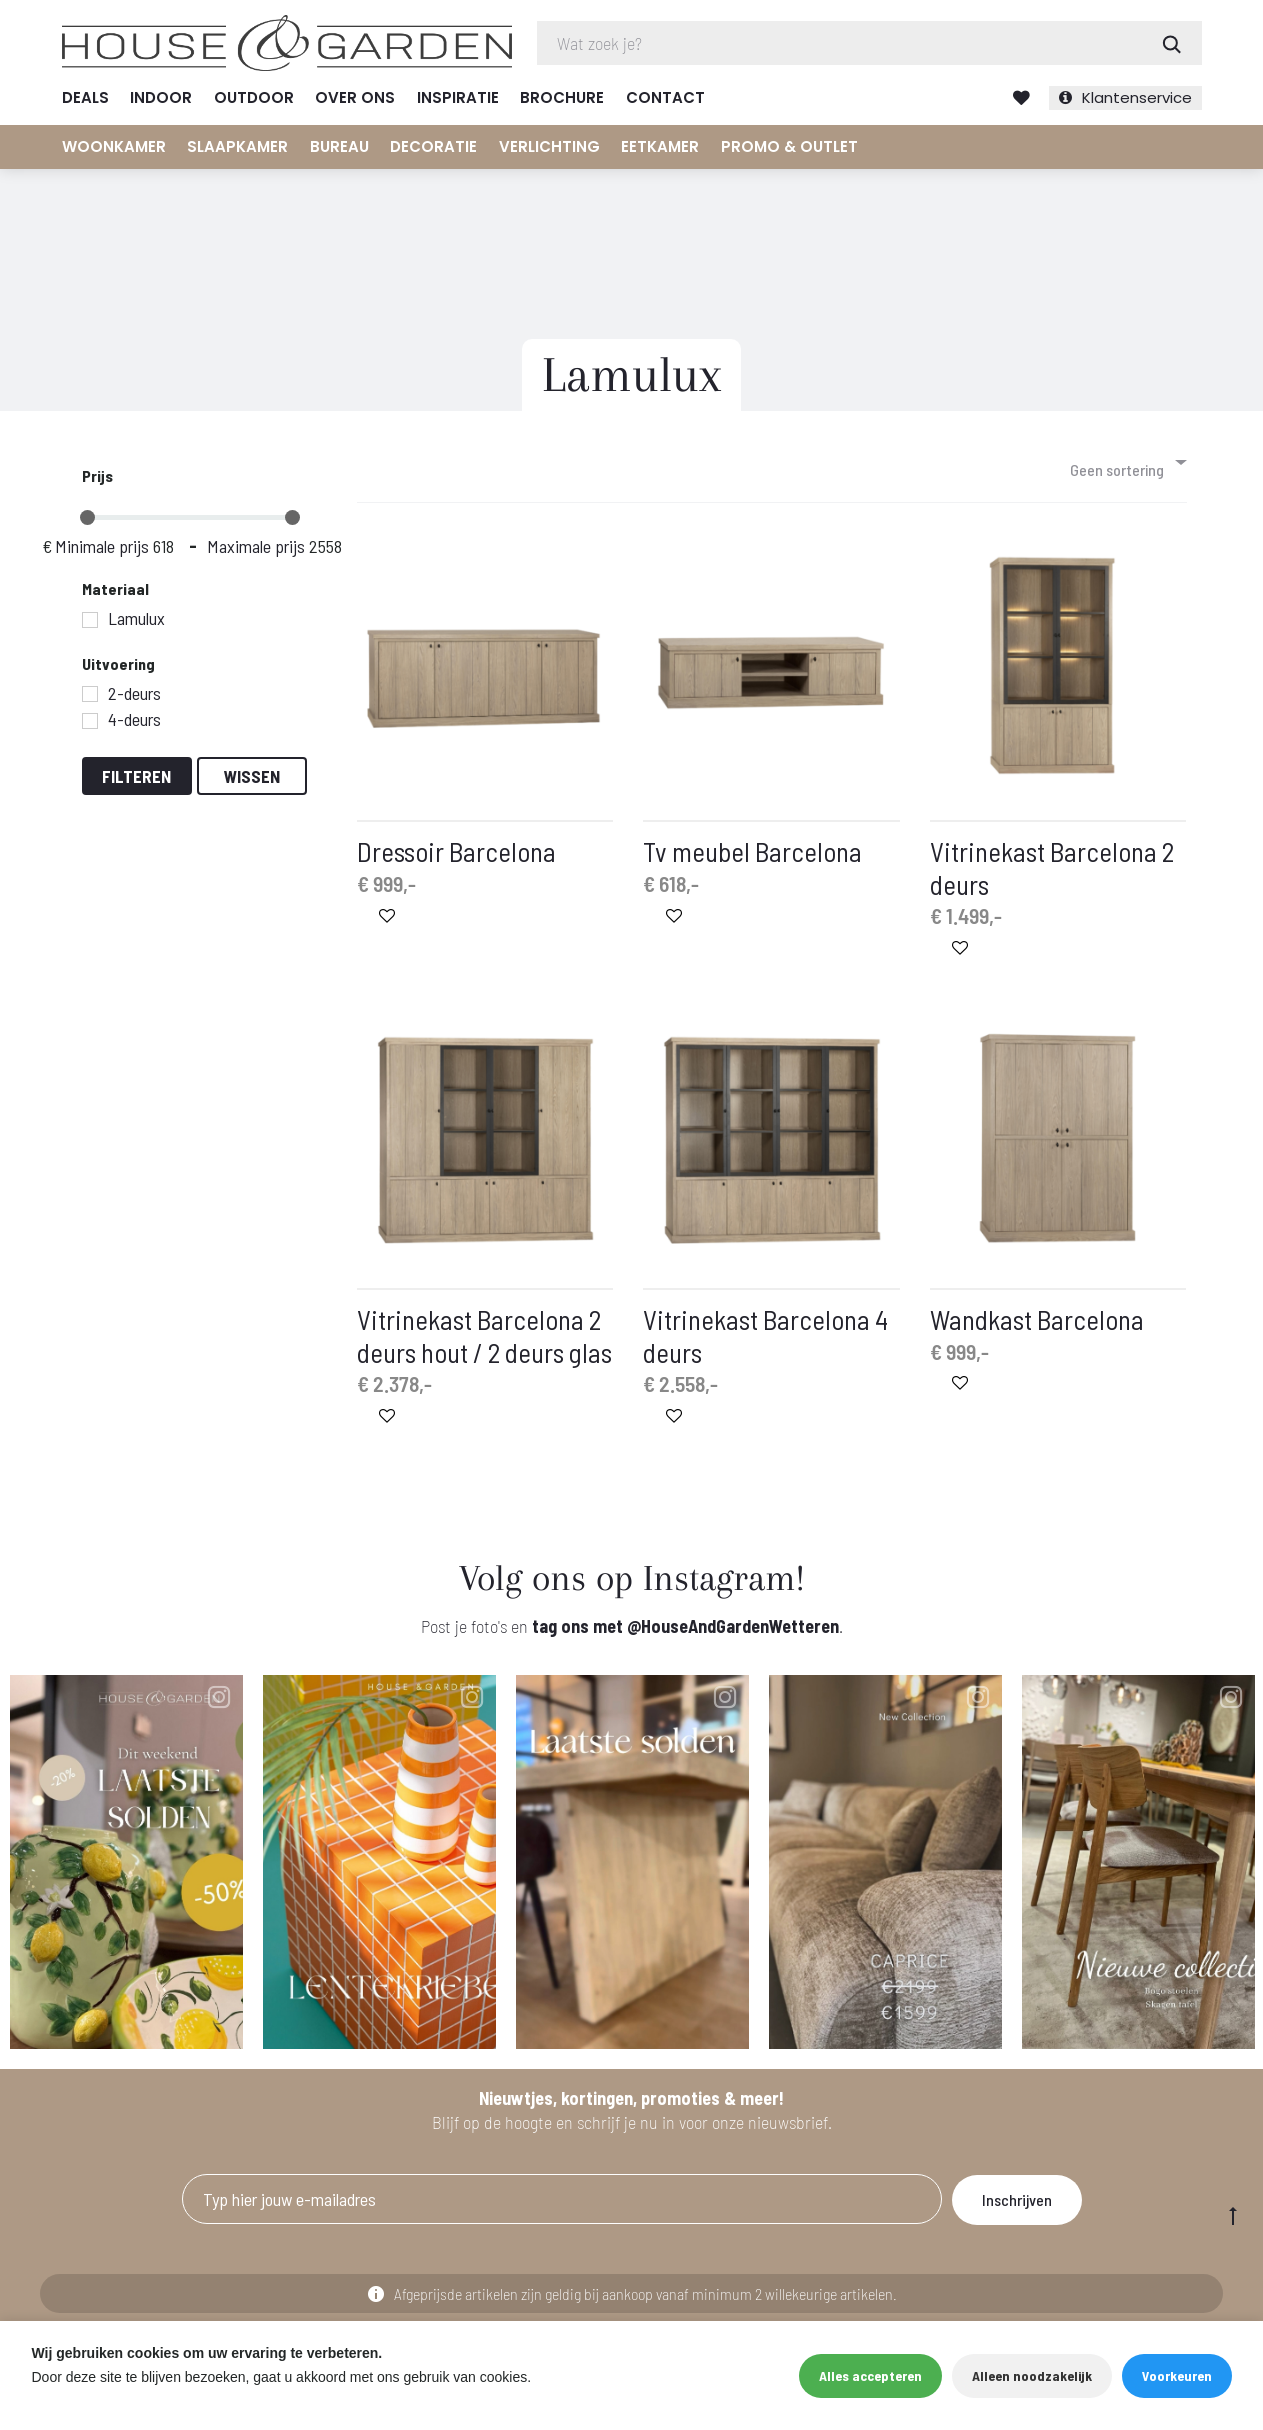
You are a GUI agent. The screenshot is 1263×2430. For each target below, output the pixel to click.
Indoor (161, 97)
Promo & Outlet (789, 146)
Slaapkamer (237, 146)
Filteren (136, 780)
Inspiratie (458, 97)
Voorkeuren (1177, 2375)
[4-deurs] (90, 725)
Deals (85, 97)
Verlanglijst (1021, 98)
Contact (665, 97)
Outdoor (254, 97)
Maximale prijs (256, 551)
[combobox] (1127, 466)
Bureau (339, 146)
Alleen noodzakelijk (1032, 2375)
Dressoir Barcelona (456, 856)
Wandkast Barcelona (1037, 1324)
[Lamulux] (90, 624)
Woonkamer (114, 146)
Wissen (252, 780)
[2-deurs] (90, 699)
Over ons (355, 97)
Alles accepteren (870, 2375)
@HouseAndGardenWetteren (733, 1630)
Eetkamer (660, 146)
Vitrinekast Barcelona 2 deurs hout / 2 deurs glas (484, 1340)
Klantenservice (1137, 97)
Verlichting (549, 146)
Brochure (562, 97)
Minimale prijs (102, 551)
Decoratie (433, 146)
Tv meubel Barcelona (752, 856)
